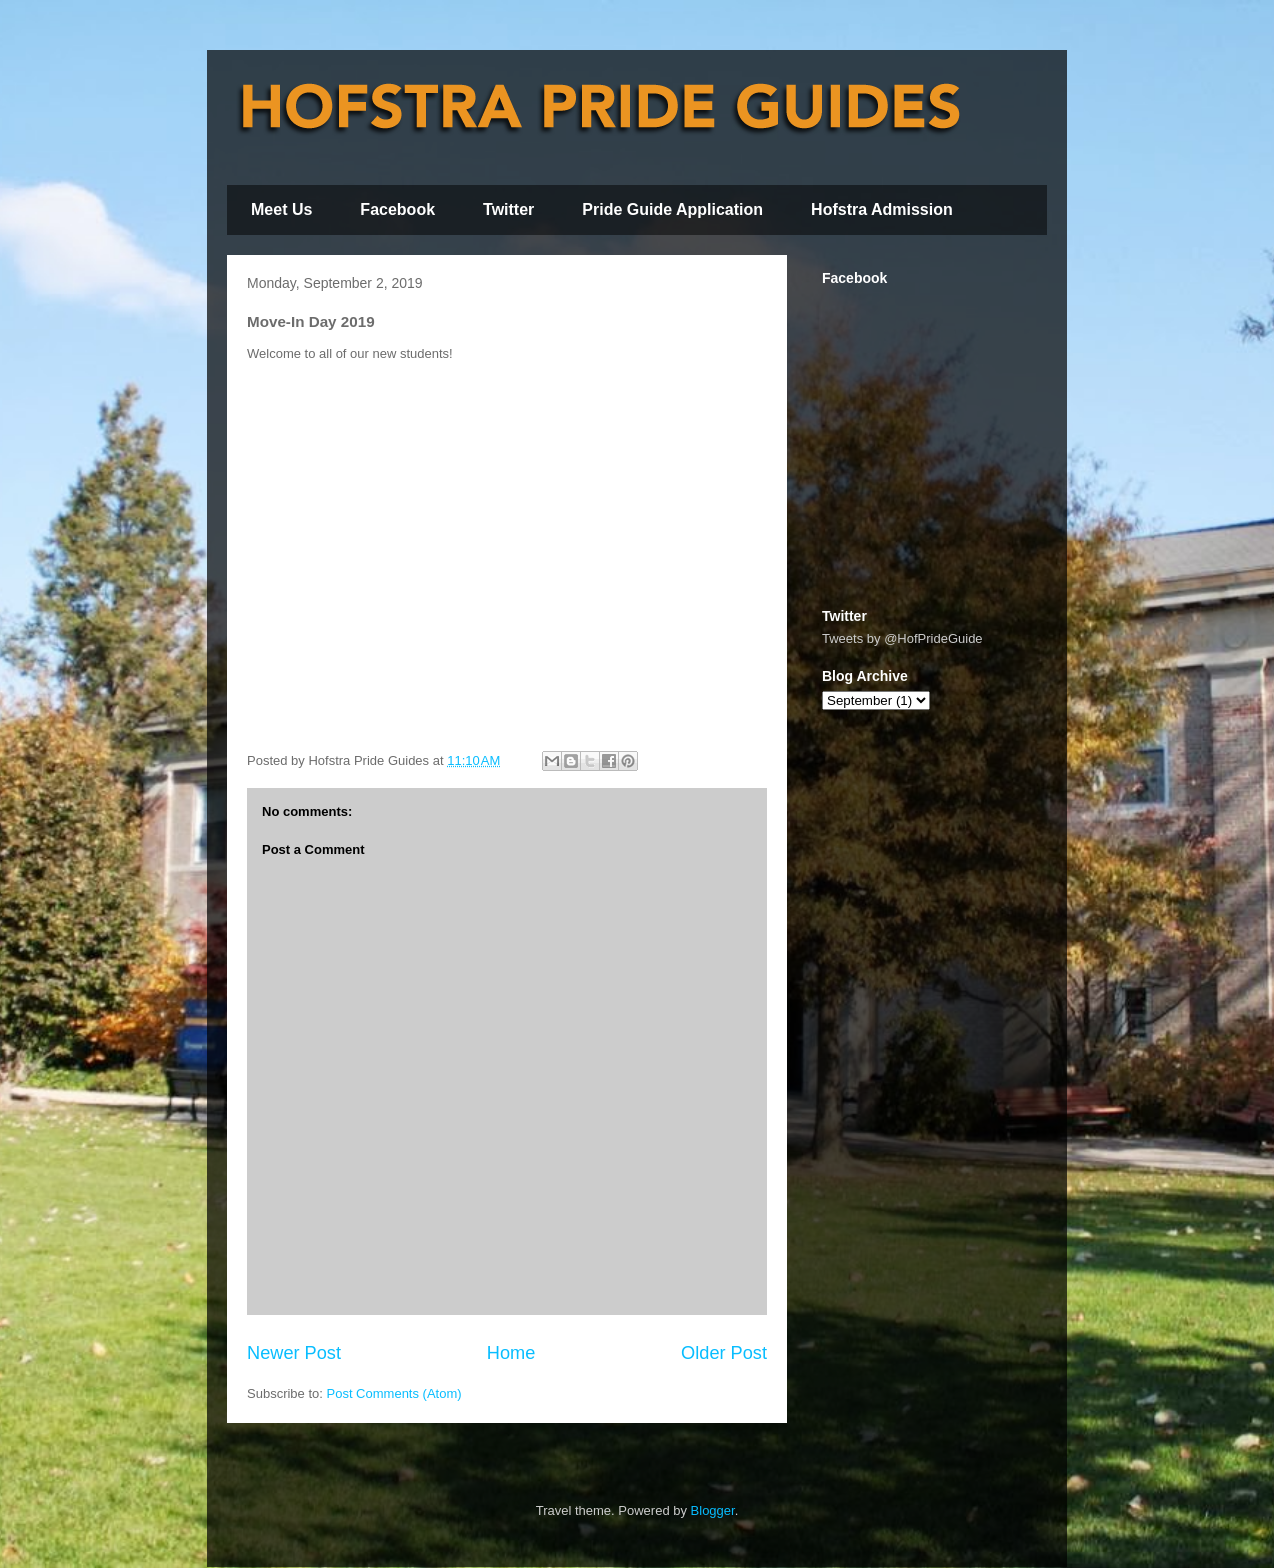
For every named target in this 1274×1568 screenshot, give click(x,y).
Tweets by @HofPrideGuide (902, 638)
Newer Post (294, 1353)
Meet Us (281, 209)
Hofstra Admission (882, 209)
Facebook (397, 209)
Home (511, 1353)
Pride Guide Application (672, 209)
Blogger (713, 1510)
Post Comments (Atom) (394, 1393)
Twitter (508, 209)
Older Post (724, 1353)
